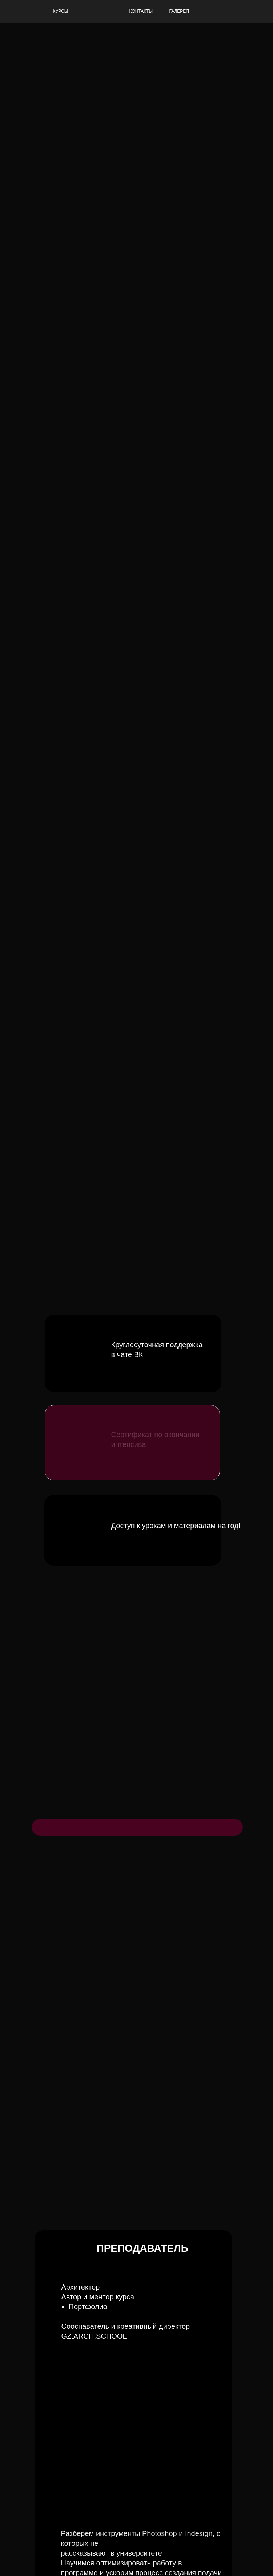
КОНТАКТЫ (141, 11)
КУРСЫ (60, 11)
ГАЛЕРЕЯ (179, 11)
